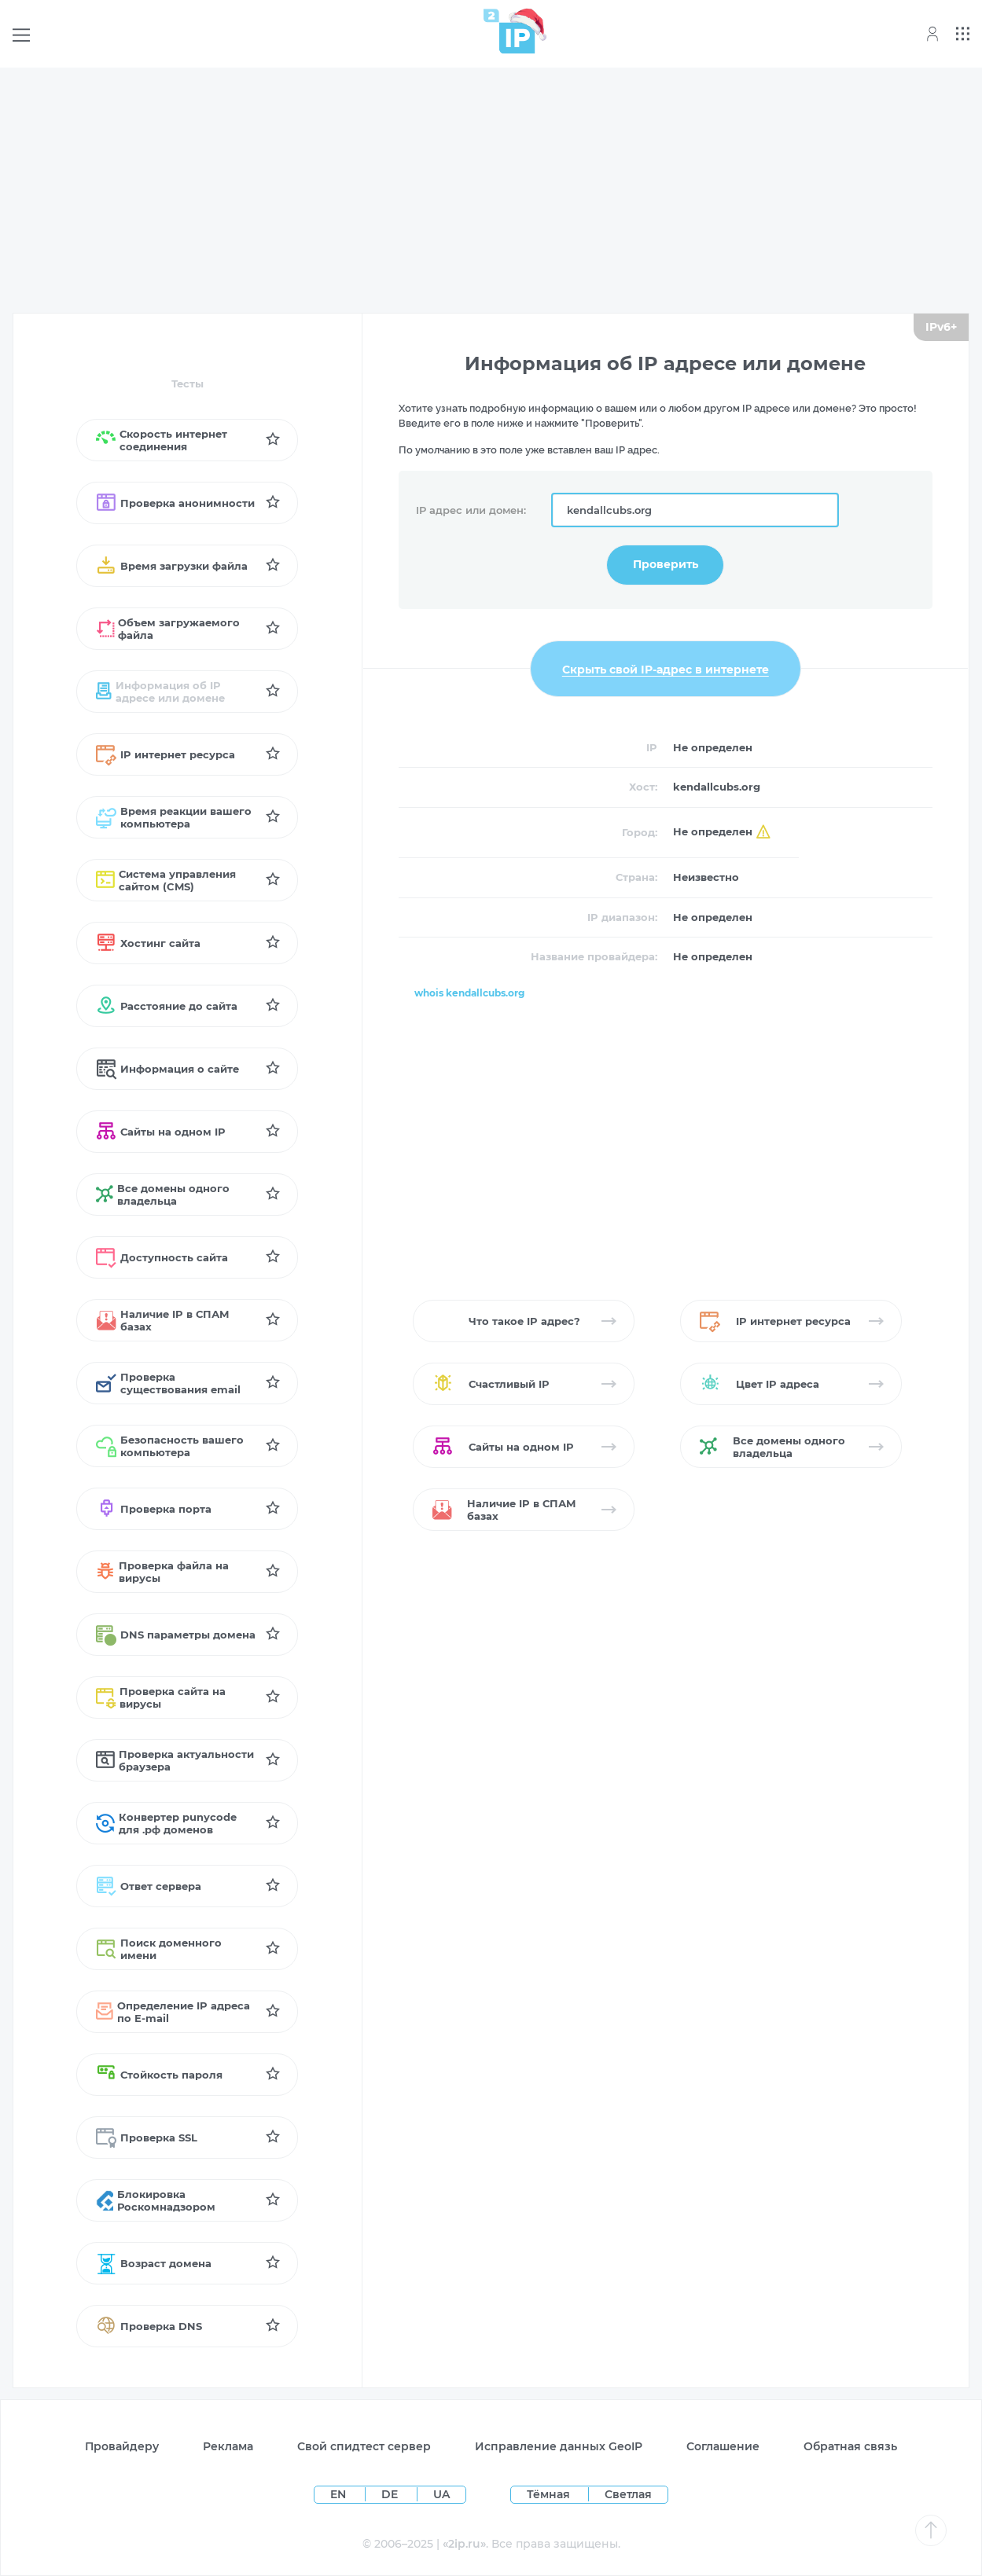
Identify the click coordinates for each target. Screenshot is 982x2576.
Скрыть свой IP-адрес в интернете (665, 668)
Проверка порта (153, 1509)
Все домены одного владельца (163, 1194)
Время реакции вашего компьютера (174, 817)
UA (441, 2494)
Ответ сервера (148, 1886)
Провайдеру (122, 2446)
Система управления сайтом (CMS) (166, 880)
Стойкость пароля (159, 2074)
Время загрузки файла (172, 566)
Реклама (228, 2446)
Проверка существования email (168, 1383)
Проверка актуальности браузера (175, 1760)
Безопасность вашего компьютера (170, 1446)
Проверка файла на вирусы (162, 1571)
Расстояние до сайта (166, 1006)
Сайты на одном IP (161, 1131)
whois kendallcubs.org (469, 993)
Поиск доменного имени (159, 1948)
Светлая (628, 2494)
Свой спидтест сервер (364, 2446)
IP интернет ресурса (165, 754)
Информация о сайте (167, 1069)
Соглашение (722, 2446)
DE (391, 2494)
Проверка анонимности (175, 503)
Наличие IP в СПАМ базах (162, 1320)
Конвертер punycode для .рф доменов (166, 1823)
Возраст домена (153, 2263)
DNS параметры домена (176, 1634)
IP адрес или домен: (471, 510)
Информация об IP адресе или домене (160, 691)
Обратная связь (850, 2446)
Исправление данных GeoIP (558, 2446)
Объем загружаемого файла (168, 628)
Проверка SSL (146, 2137)
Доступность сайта (162, 1257)
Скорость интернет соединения (161, 440)
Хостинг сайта (148, 943)
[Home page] (509, 31)
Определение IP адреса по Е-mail (173, 2011)
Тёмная (548, 2494)
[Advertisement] (491, 190)
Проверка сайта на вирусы (161, 1697)
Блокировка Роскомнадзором (155, 2200)
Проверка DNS (149, 2326)
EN (339, 2494)
